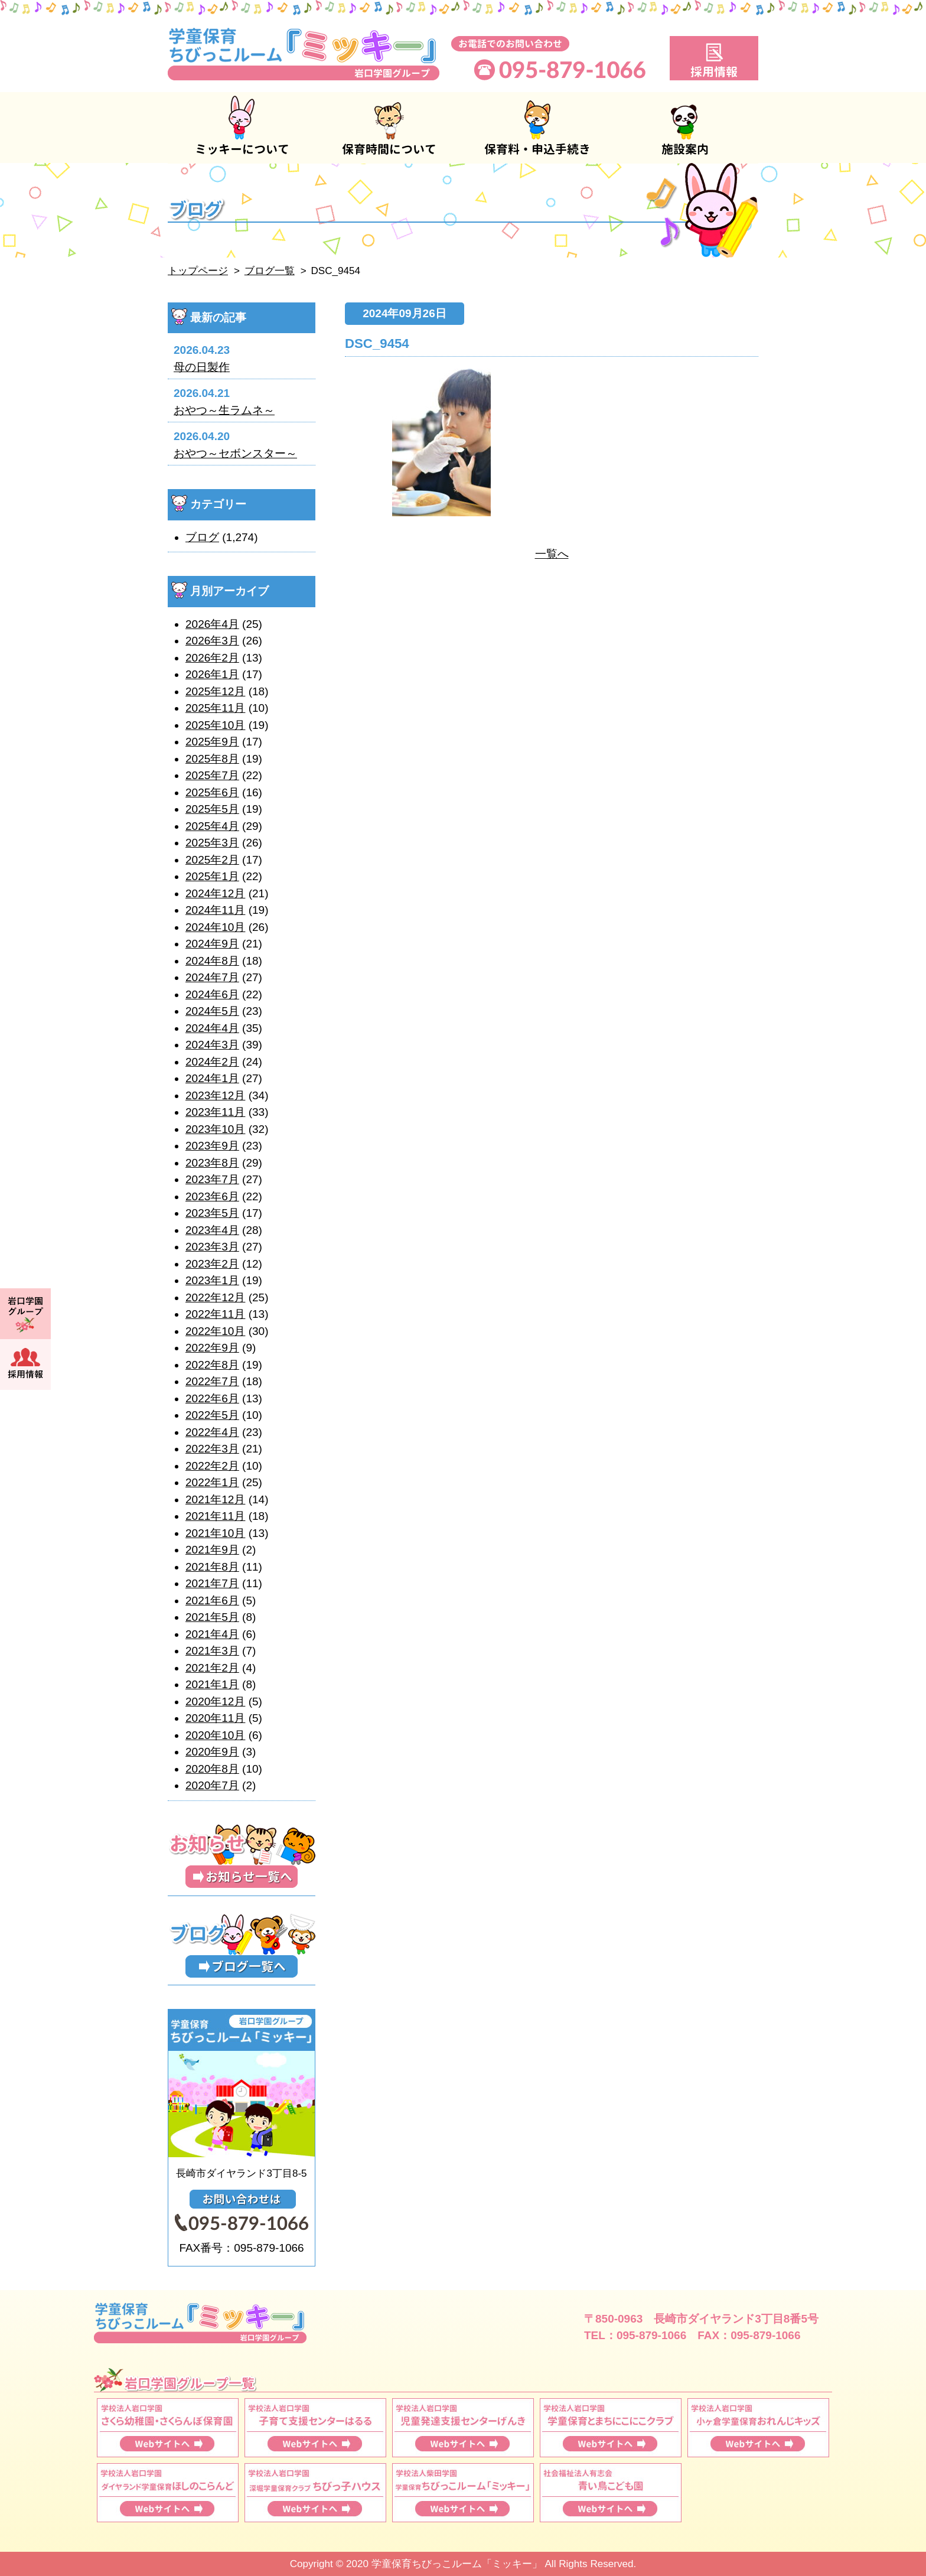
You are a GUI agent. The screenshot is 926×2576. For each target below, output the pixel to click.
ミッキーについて (241, 127)
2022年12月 (215, 1297)
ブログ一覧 (269, 270)
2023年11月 (215, 1112)
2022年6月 (212, 1398)
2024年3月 (212, 1044)
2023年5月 (212, 1213)
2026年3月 (212, 640)
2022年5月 (212, 1415)
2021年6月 (212, 1600)
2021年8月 (212, 1567)
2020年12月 (215, 1701)
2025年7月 (212, 775)
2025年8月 (212, 759)
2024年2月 (212, 1062)
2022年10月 (215, 1331)
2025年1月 (212, 876)
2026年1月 (212, 674)
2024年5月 (212, 1011)
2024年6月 (212, 994)
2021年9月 (212, 1549)
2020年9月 (212, 1751)
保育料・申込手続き (537, 127)
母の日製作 (202, 367)
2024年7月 (212, 977)
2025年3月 (212, 842)
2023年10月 (215, 1129)
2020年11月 (215, 1718)
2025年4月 (212, 826)
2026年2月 (212, 658)
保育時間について (389, 127)
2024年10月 (215, 927)
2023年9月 (212, 1145)
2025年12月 (215, 691)
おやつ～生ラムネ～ (224, 410)
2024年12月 (215, 893)
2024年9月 (212, 943)
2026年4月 (212, 624)
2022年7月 (212, 1381)
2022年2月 (212, 1466)
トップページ (198, 270)
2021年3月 (212, 1650)
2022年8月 (212, 1365)
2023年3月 (212, 1246)
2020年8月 (212, 1769)
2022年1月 (212, 1482)
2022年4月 (212, 1432)
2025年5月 (212, 809)
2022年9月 (212, 1347)
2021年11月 (215, 1516)
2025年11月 (215, 708)
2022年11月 (215, 1314)
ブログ (202, 537)
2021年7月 (212, 1583)
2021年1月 (212, 1684)
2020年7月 (212, 1785)
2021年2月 (212, 1668)
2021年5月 (212, 1617)
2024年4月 (212, 1028)
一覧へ (552, 554)
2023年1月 (212, 1280)
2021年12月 (215, 1499)
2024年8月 (212, 961)
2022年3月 (212, 1448)
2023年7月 (212, 1179)
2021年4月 (212, 1634)
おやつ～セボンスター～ (235, 453)
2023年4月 (212, 1230)
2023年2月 (212, 1264)
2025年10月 (215, 725)
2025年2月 (212, 860)
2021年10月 (215, 1533)
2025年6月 (212, 792)
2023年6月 (212, 1196)
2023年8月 (212, 1163)
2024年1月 (212, 1078)
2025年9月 (212, 741)
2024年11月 (215, 910)
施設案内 (684, 127)
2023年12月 (215, 1095)
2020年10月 (215, 1735)
